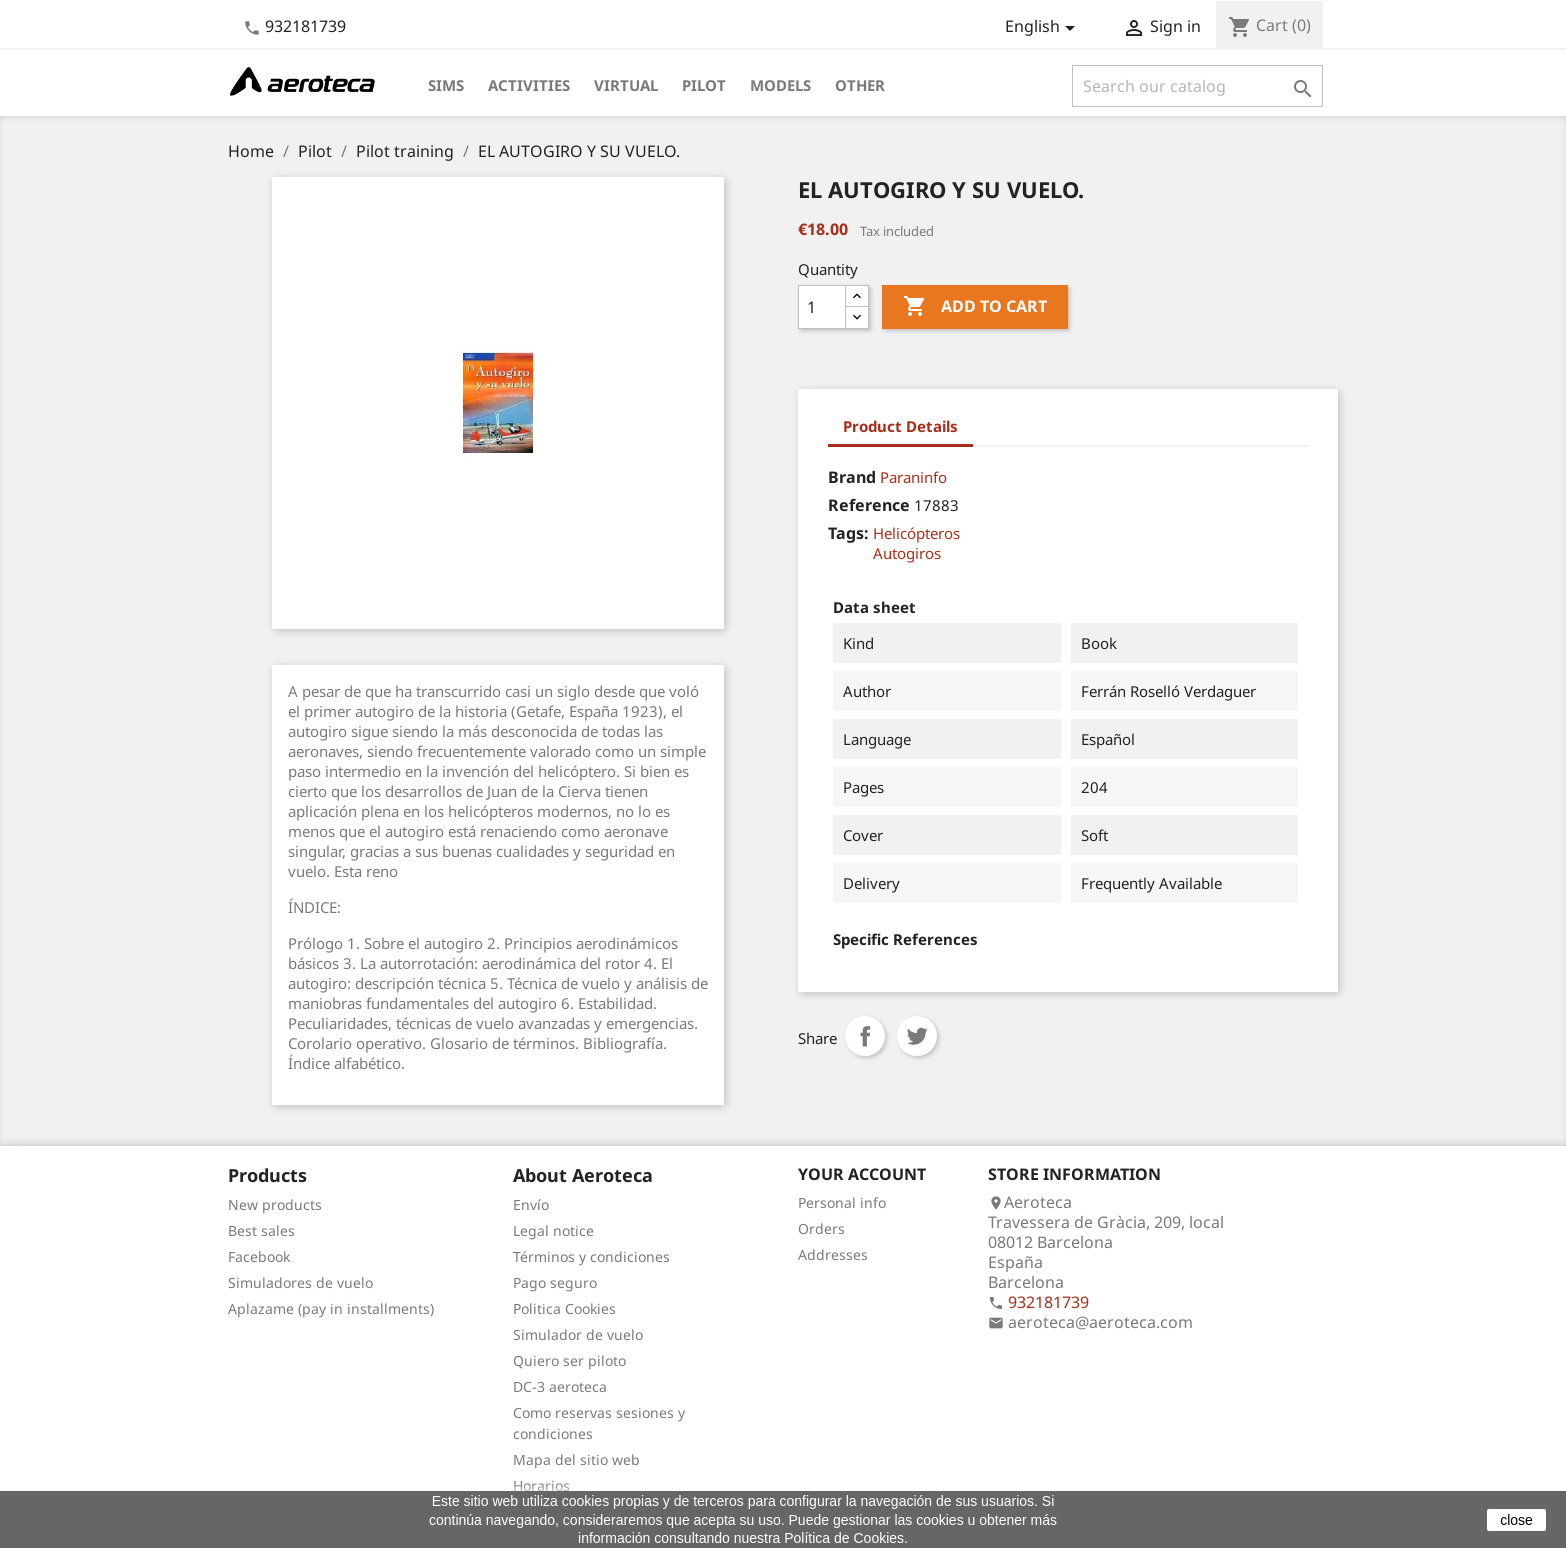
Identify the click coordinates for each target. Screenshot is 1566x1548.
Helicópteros (916, 533)
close (1516, 1520)
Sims (446, 85)
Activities (529, 85)
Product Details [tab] (900, 426)
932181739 (305, 26)
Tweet (917, 1036)
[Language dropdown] (1043, 28)
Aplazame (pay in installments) (331, 1308)
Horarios (541, 1485)
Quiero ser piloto (569, 1360)
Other (860, 85)
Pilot (704, 85)
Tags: (848, 533)
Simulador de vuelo (578, 1334)
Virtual (626, 85)
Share (865, 1036)
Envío (531, 1204)
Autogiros (907, 553)
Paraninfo (913, 477)
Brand (852, 477)
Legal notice (553, 1230)
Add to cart (975, 307)
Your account (862, 1174)
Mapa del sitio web (576, 1459)
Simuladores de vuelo (300, 1282)
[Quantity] (822, 307)
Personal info (842, 1202)
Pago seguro (555, 1282)
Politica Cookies (564, 1308)
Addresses (833, 1254)
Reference (869, 505)
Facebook (259, 1256)
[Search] (1197, 86)
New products (275, 1204)
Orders (821, 1228)
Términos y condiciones (591, 1256)
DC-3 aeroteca (560, 1386)
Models (780, 85)
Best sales (261, 1230)
